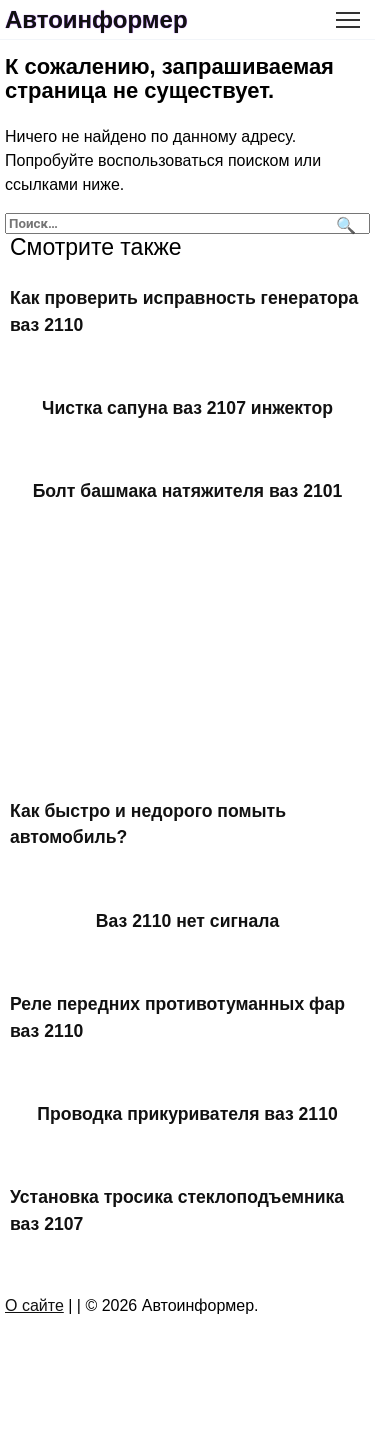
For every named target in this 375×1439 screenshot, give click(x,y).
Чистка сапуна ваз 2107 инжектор (187, 408)
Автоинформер (96, 19)
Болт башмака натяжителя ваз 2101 (188, 491)
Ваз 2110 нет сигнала (187, 920)
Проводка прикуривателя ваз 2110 (187, 1114)
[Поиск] (343, 223)
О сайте (34, 1305)
